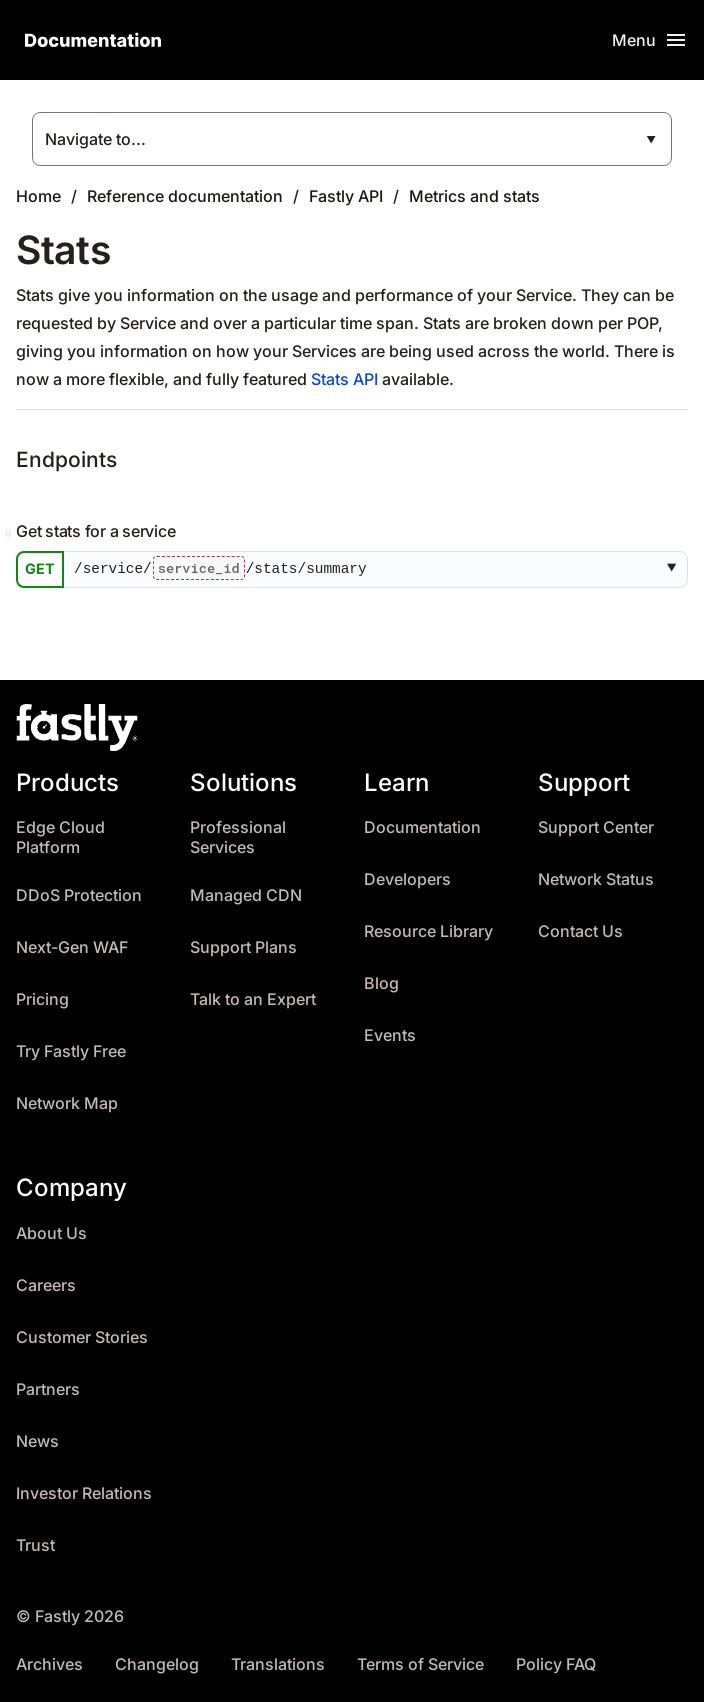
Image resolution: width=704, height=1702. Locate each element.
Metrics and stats (474, 196)
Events (390, 1035)
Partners (48, 1389)
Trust (35, 1545)
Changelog (157, 1664)
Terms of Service (420, 1664)
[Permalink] (10, 534)
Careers (46, 1285)
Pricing (42, 999)
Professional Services (238, 837)
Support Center (596, 827)
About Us (51, 1233)
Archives (49, 1664)
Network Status (596, 879)
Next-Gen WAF (72, 947)
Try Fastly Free (71, 1051)
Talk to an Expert (253, 999)
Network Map (67, 1103)
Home (38, 196)
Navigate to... (95, 139)
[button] (675, 570)
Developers (407, 879)
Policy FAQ (556, 1664)
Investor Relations (84, 1493)
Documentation (422, 827)
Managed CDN (246, 895)
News (37, 1441)
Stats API (344, 379)
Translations (278, 1664)
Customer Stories (82, 1337)
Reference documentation (185, 196)
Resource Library (428, 931)
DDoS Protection (79, 895)
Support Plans (243, 947)
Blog (381, 983)
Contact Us (580, 931)
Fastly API (346, 196)
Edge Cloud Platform (60, 837)
